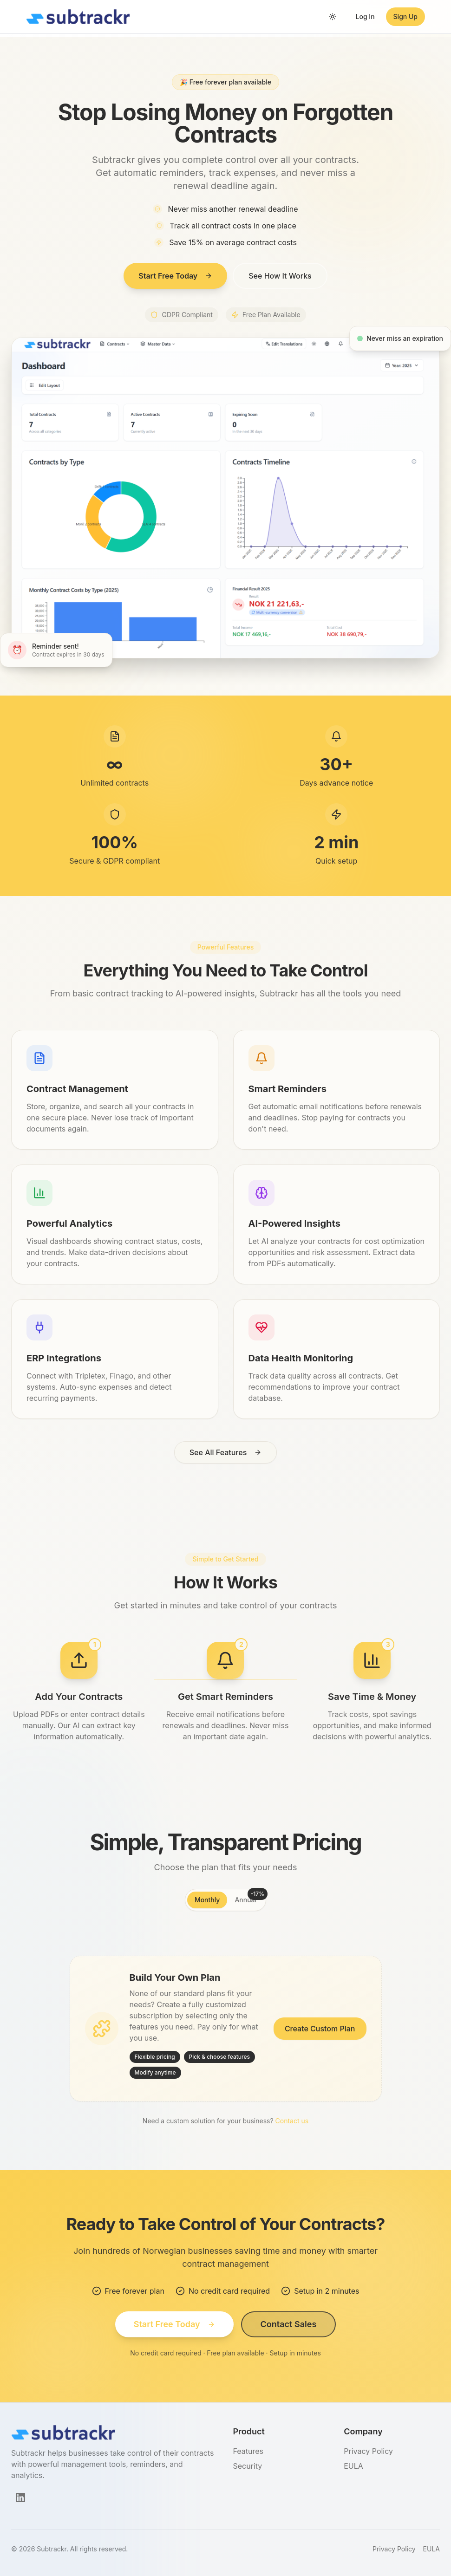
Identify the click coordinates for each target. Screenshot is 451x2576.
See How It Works (279, 275)
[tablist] (225, 1900)
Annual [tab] (249, 1898)
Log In (365, 16)
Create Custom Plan (320, 2028)
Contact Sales (289, 2324)
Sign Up (405, 16)
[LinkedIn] (20, 2497)
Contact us (292, 2121)
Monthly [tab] (207, 1900)
